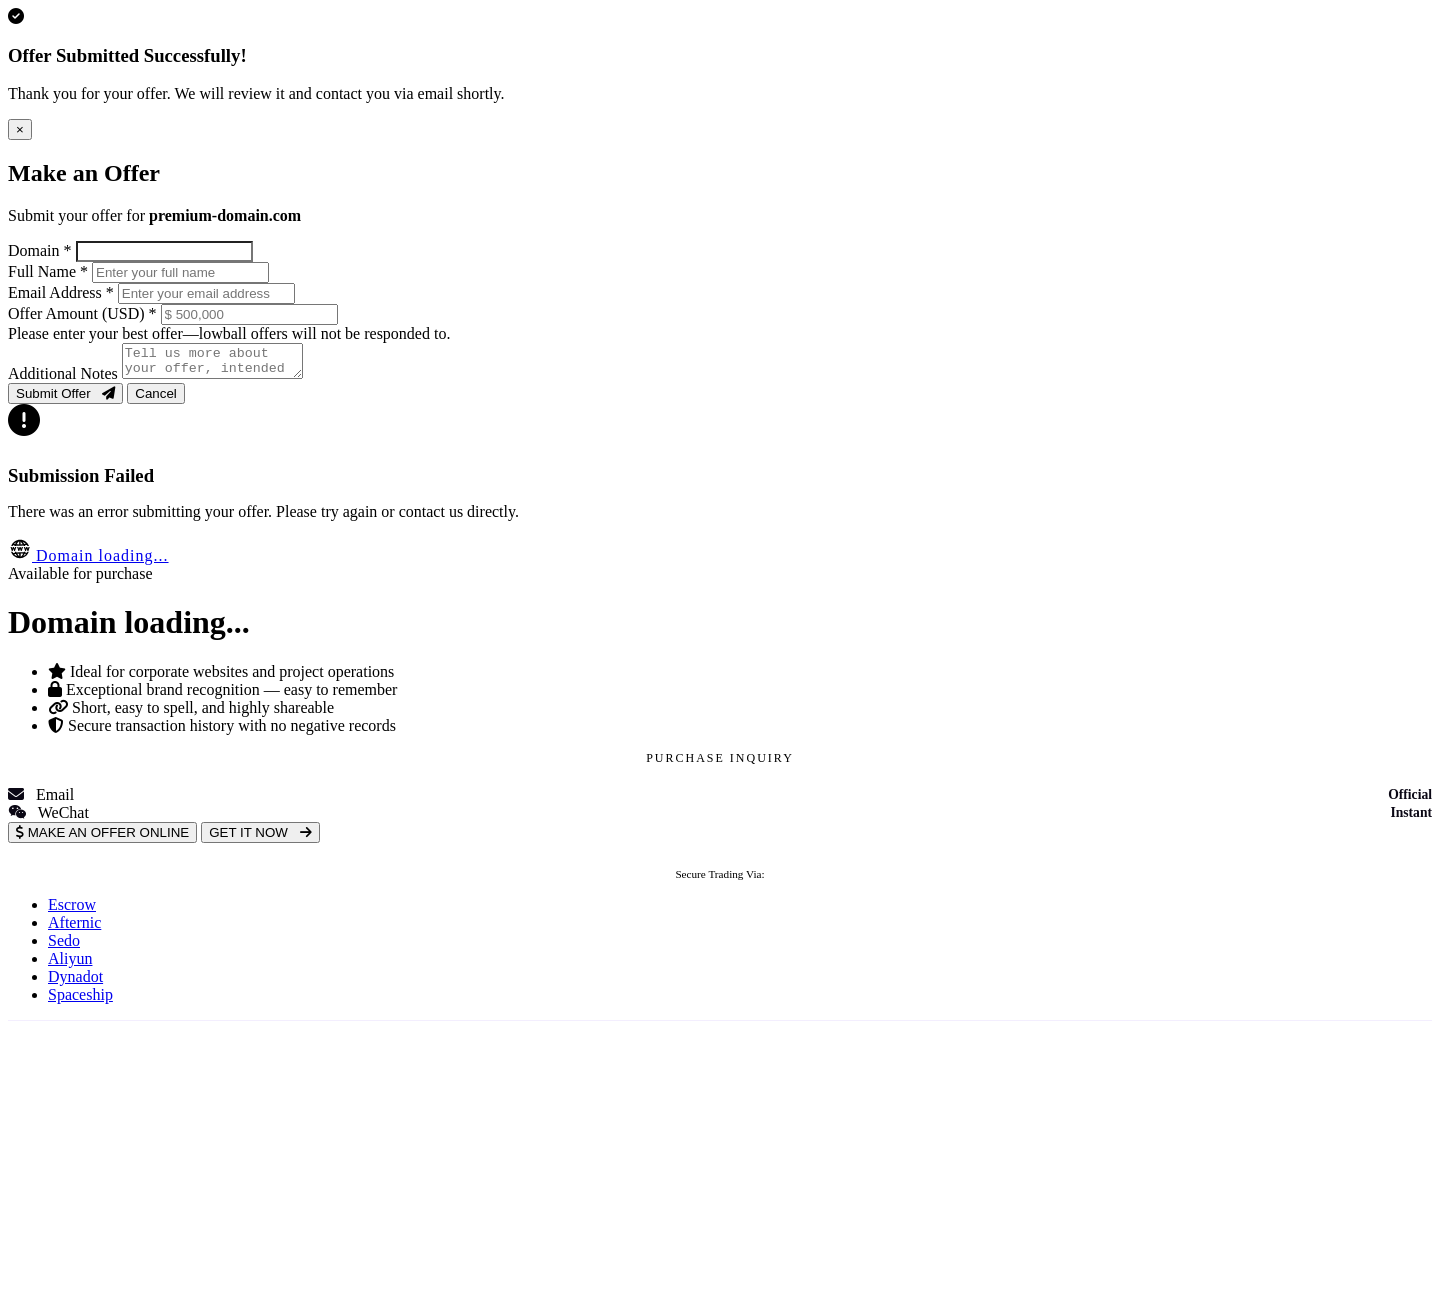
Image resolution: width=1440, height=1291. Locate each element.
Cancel (156, 399)
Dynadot (75, 982)
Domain (40, 250)
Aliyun (70, 964)
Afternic (74, 928)
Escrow (72, 910)
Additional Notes (63, 379)
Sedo (64, 946)
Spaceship (80, 1000)
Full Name (48, 271)
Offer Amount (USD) (82, 313)
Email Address (61, 292)
